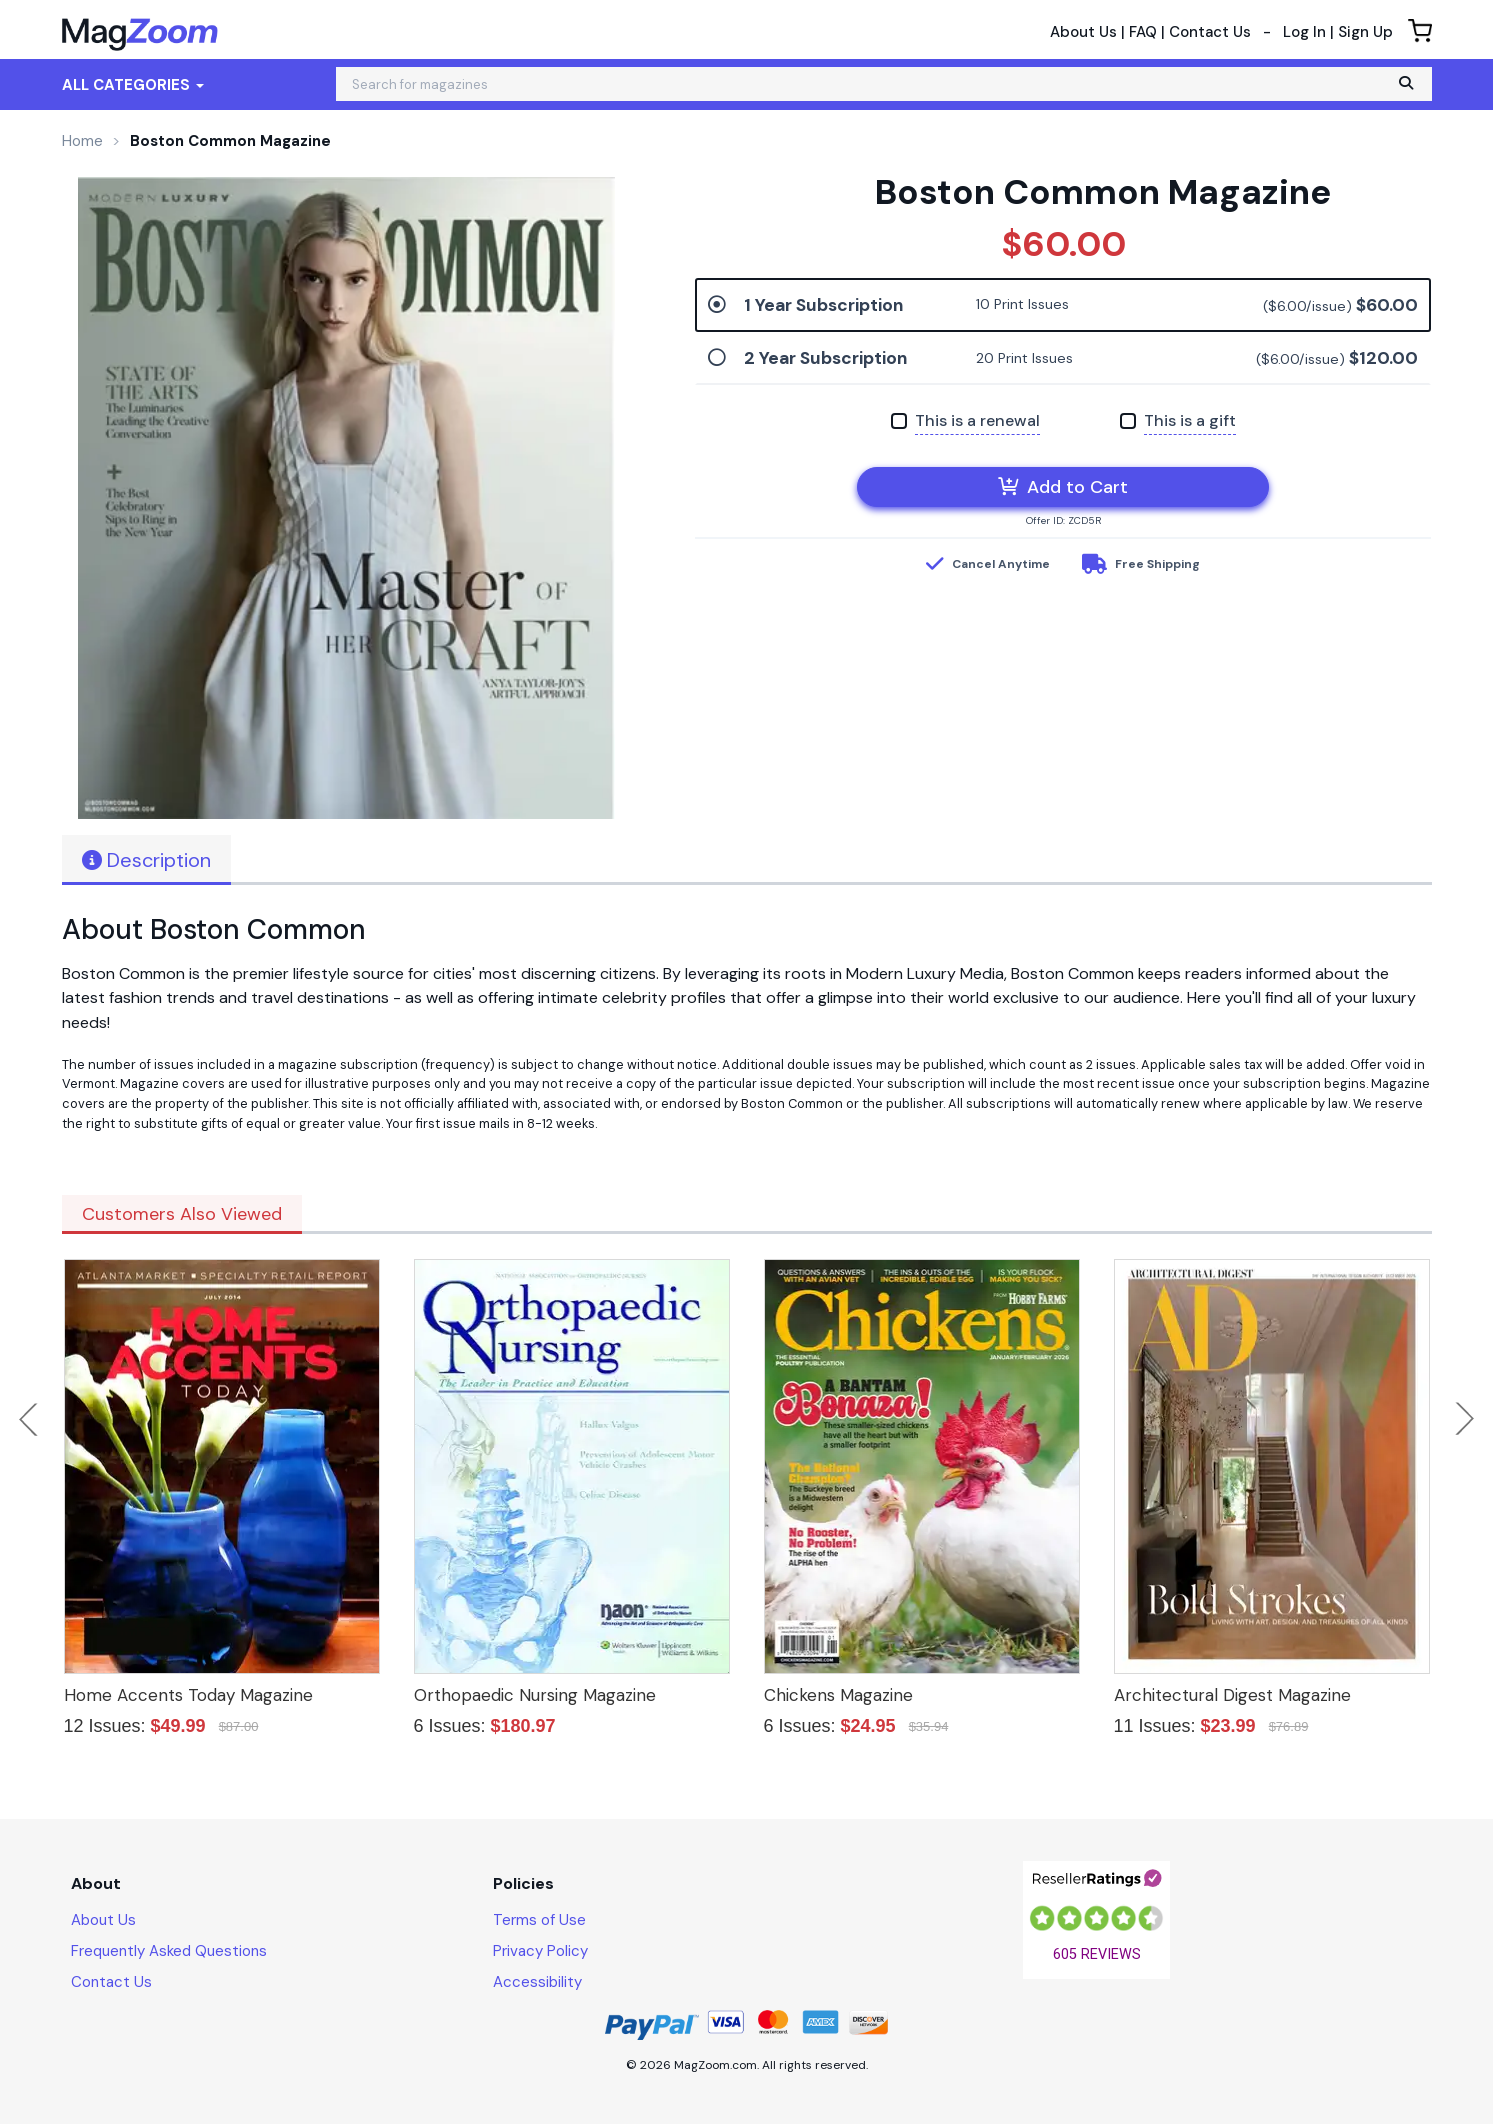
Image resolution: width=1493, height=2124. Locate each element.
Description (146, 860)
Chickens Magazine (838, 1695)
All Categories (133, 85)
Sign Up (1365, 32)
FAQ (1143, 32)
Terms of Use (539, 1920)
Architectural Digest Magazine (1232, 1695)
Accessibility (537, 1982)
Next (1465, 1419)
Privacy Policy (540, 1951)
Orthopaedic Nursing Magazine (535, 1695)
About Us (1083, 32)
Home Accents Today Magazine (188, 1695)
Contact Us (1210, 32)
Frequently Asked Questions (169, 1951)
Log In (1304, 32)
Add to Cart (1063, 487)
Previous (30, 1419)
